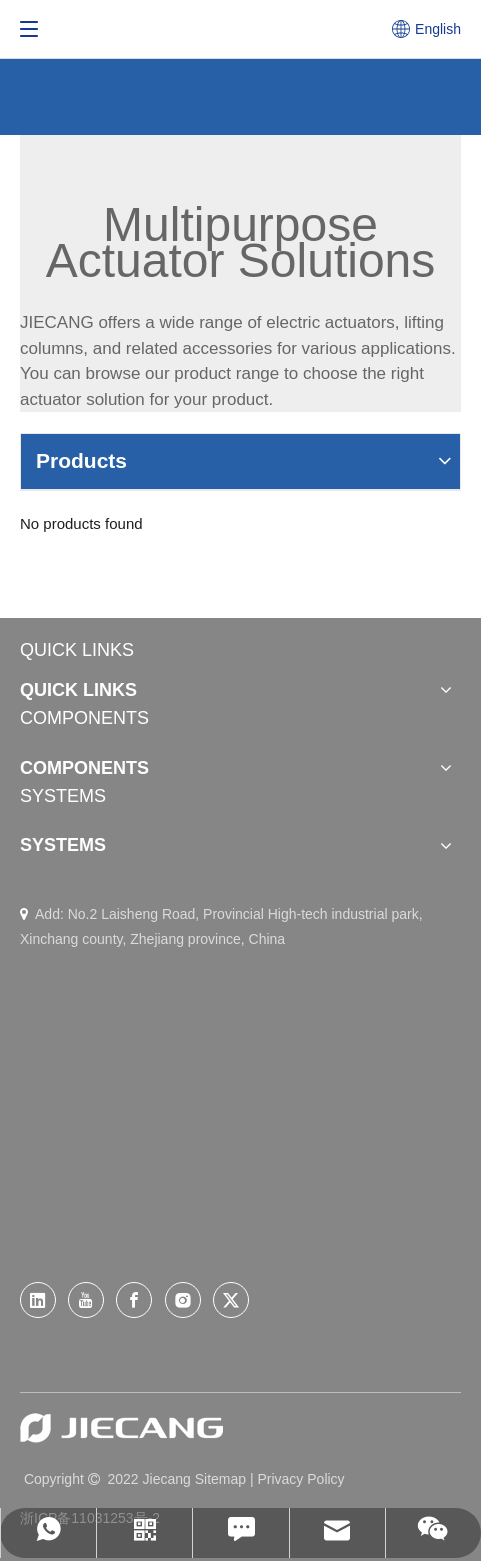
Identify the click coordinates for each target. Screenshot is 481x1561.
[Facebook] (134, 1300)
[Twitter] (231, 1300)
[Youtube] (86, 1300)
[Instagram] (183, 1300)
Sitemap (220, 1479)
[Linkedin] (38, 1300)
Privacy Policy (300, 1479)
